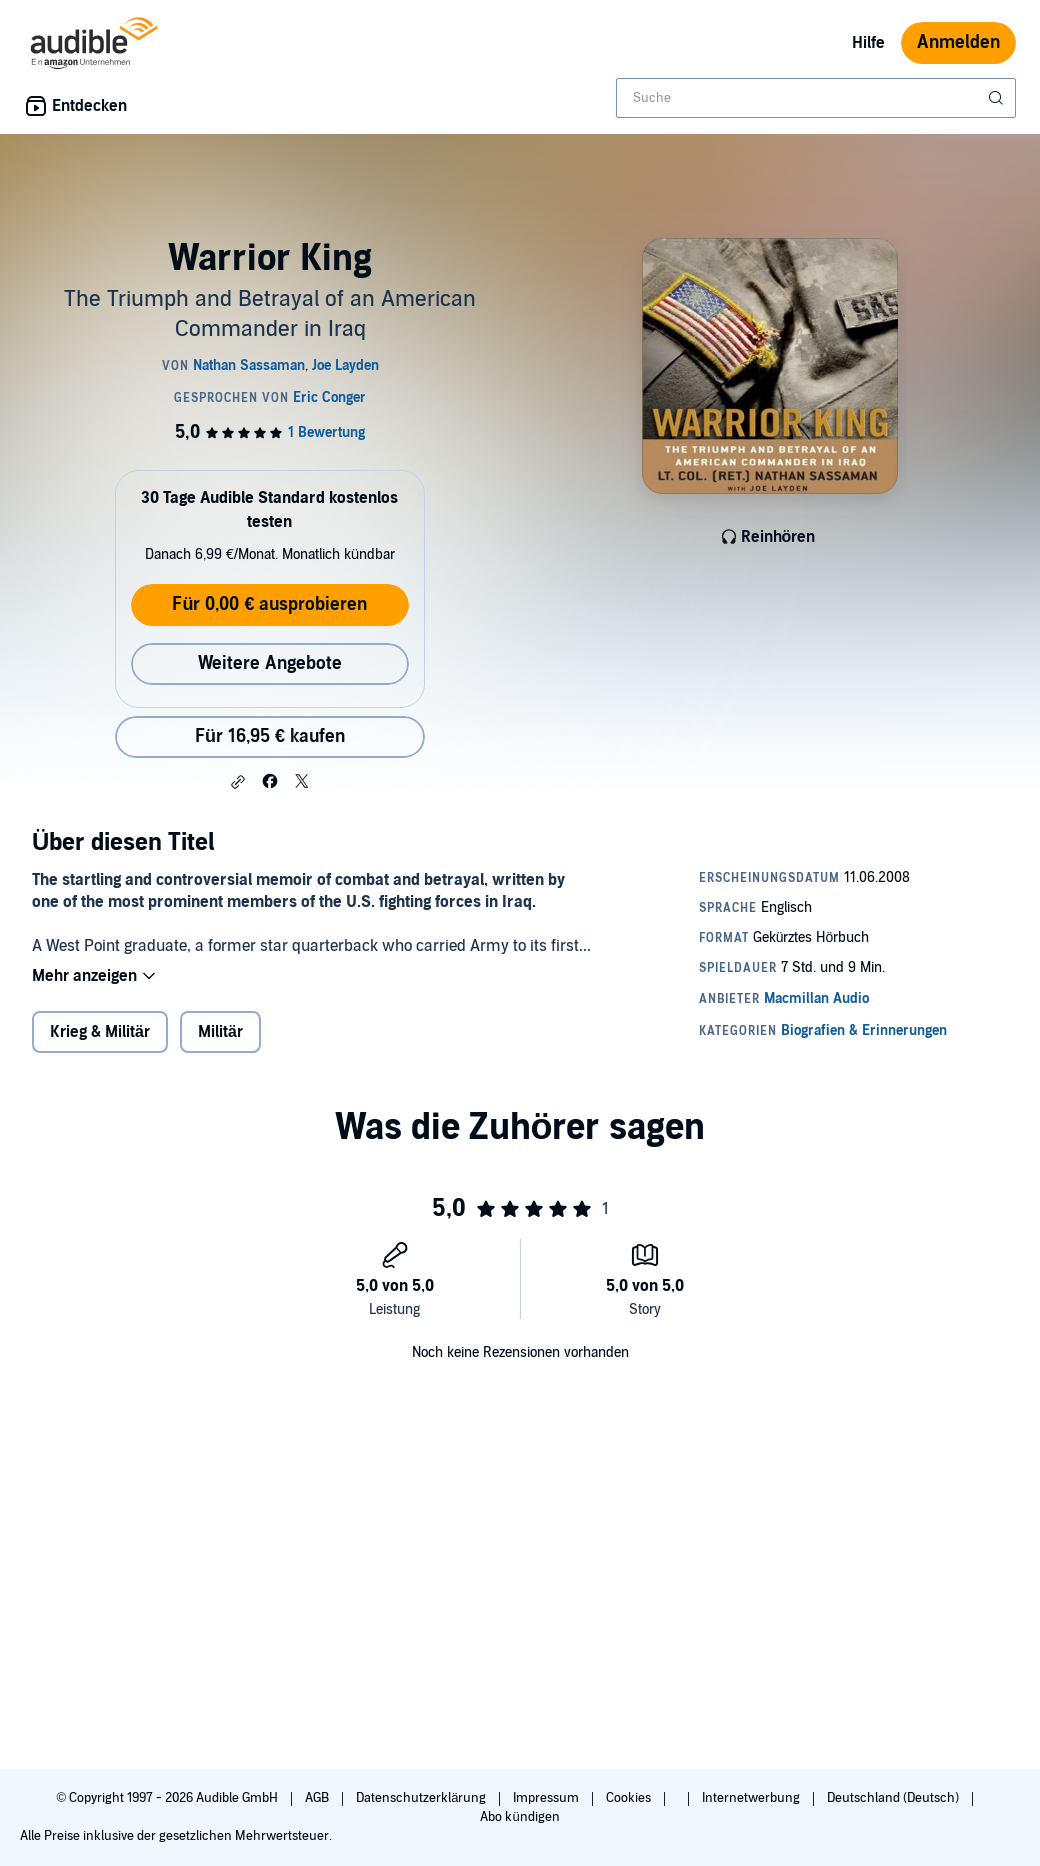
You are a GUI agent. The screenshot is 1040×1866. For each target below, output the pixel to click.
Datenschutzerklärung (422, 1798)
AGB (318, 1798)
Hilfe (868, 43)
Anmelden (958, 42)
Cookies (630, 1798)
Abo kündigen (519, 1817)
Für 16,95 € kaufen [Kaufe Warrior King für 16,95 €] (270, 736)
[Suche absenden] (998, 98)
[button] (238, 782)
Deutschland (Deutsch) (894, 1798)
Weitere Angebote (270, 663)
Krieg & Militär (100, 1032)
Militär (220, 1032)
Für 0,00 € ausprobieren (269, 604)
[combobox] (816, 98)
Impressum (547, 1798)
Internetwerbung (752, 1798)
